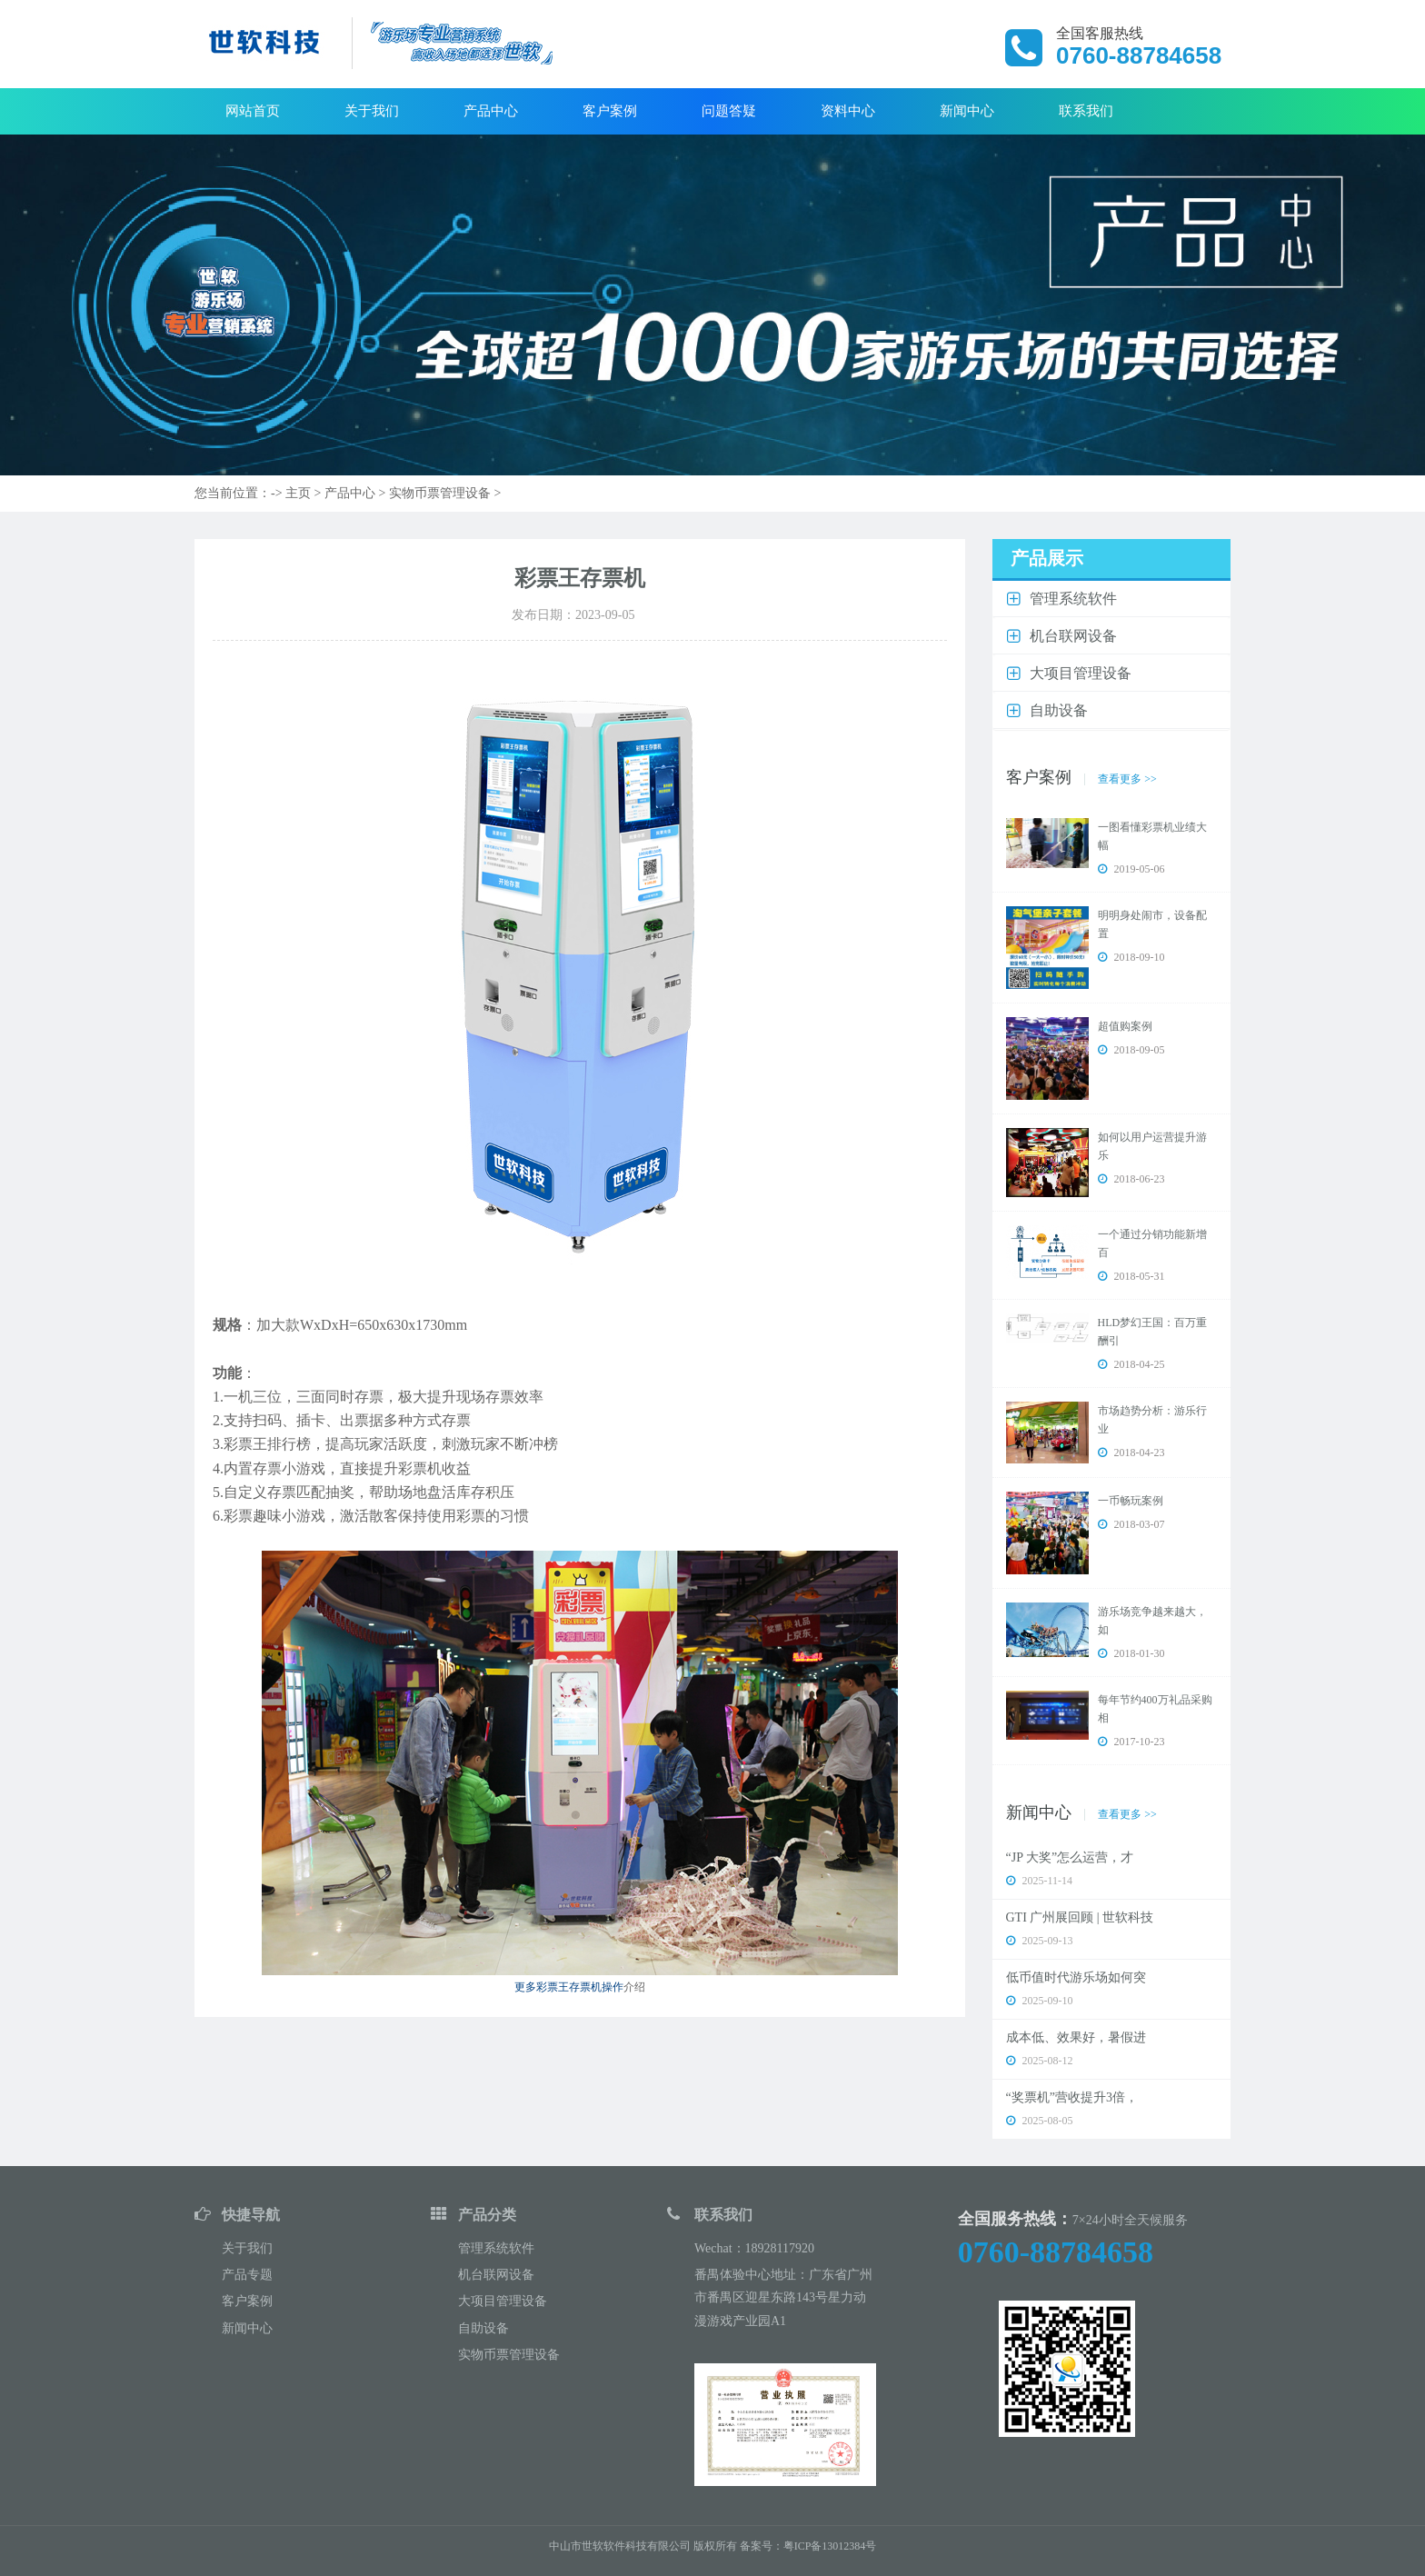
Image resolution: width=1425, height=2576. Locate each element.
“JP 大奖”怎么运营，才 (1070, 1857)
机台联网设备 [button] (1073, 636)
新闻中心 (967, 111)
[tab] (1112, 599)
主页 (298, 493)
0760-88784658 (1055, 2252)
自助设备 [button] (1059, 710)
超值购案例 (1125, 1026)
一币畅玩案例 (1130, 1500)
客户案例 (610, 111)
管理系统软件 (496, 2248)
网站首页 (252, 111)
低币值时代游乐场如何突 (1076, 1977)
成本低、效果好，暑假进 (1076, 2037)
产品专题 (247, 2274)
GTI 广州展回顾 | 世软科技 (1080, 1917)
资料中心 (848, 111)
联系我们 (1086, 111)
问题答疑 (729, 111)
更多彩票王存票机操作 (568, 1987)
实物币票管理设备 (440, 493)
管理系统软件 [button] (1073, 598)
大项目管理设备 (502, 2301)
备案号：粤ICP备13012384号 (808, 2546)
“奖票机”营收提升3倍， (1072, 2097)
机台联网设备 (496, 2274)
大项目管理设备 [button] (1080, 673)
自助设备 (483, 2328)
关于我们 (371, 111)
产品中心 (490, 111)
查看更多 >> (1127, 779)
